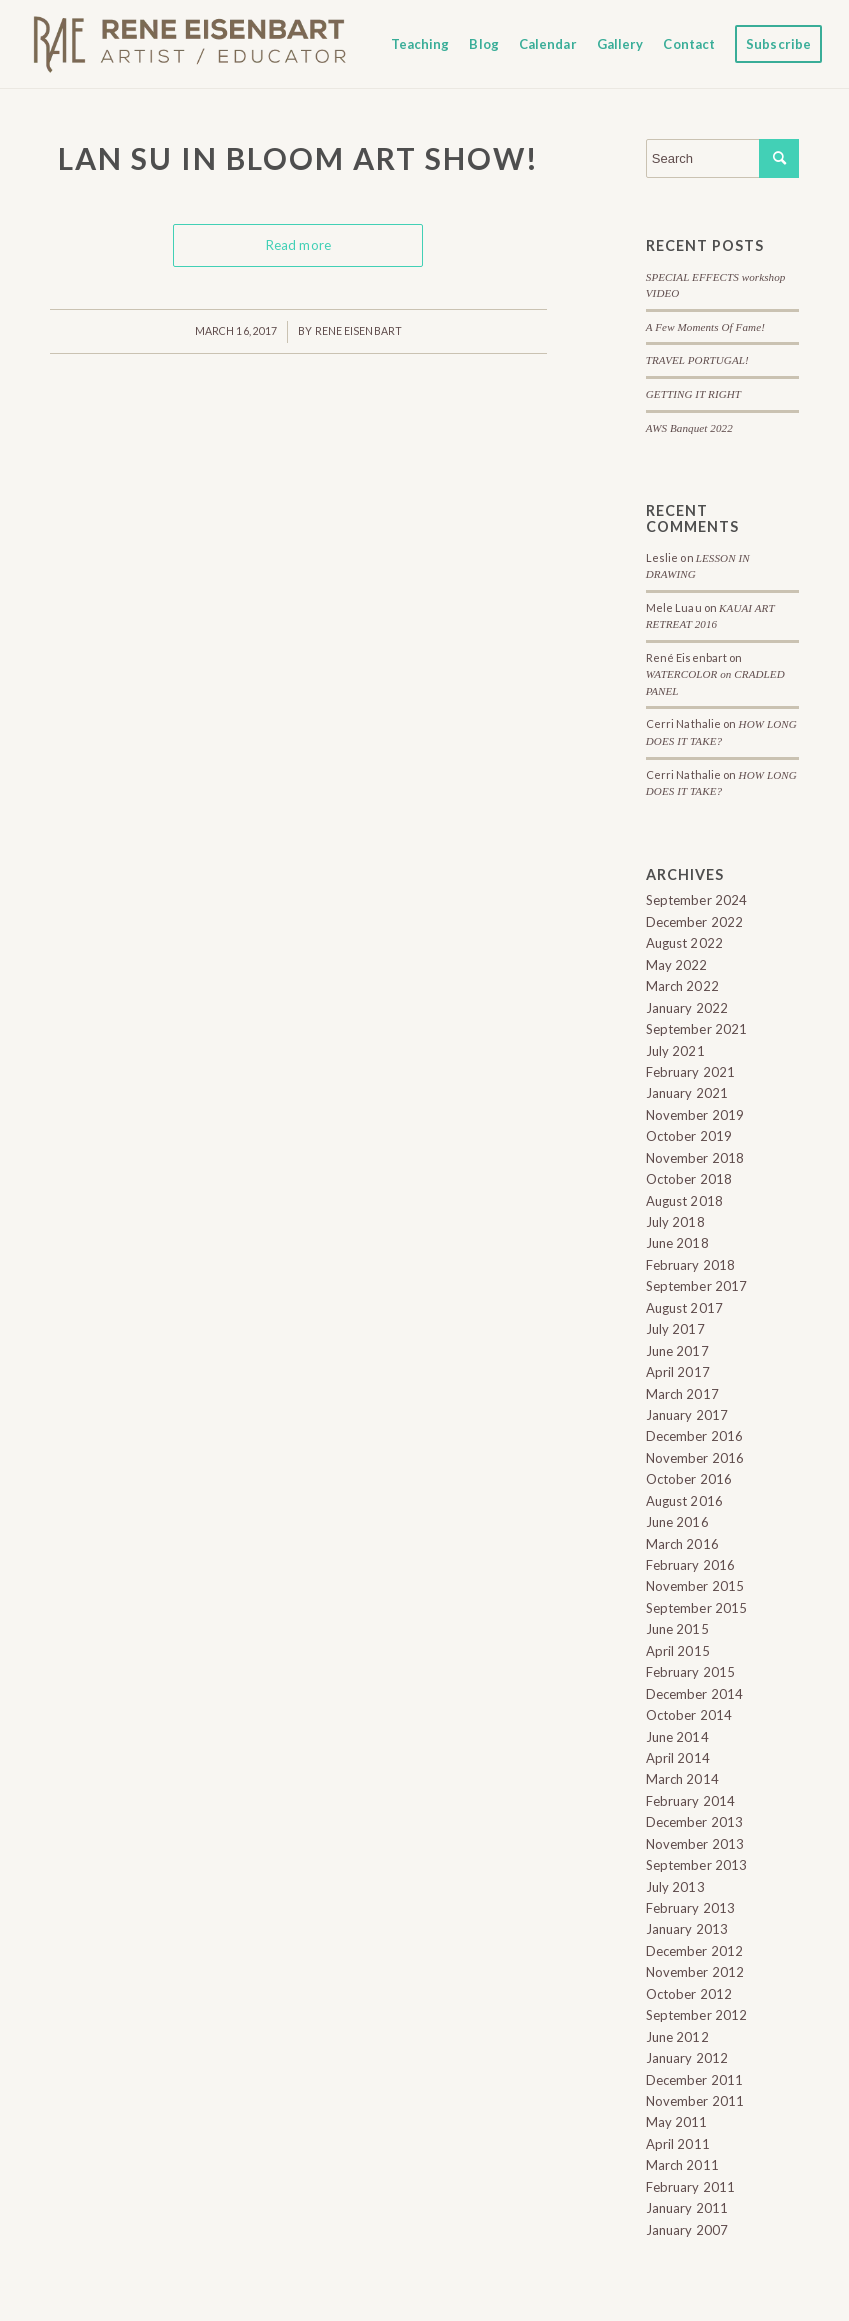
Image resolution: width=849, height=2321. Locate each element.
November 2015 (695, 1586)
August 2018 (684, 1201)
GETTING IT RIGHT (693, 394)
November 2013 (695, 1844)
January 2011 (687, 2208)
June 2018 (677, 1243)
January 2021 (687, 1093)
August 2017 (684, 1308)
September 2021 (696, 1029)
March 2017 (682, 1394)
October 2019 (689, 1136)
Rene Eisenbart (358, 331)
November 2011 (695, 2101)
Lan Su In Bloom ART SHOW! (298, 158)
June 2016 (677, 1522)
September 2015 (696, 1608)
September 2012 (696, 2015)
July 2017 (675, 1329)
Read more (298, 245)
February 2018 (690, 1265)
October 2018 (689, 1179)
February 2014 (690, 1801)
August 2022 (684, 943)
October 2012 (689, 1994)
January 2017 (687, 1415)
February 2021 (690, 1072)
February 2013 (690, 1908)
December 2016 (694, 1436)
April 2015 (678, 1651)
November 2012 (695, 1972)
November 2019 (695, 1115)
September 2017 (696, 1286)
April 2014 (678, 1758)
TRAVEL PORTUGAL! (697, 360)
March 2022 (682, 986)
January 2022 (687, 1008)
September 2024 (696, 900)
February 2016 (690, 1565)
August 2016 (684, 1501)
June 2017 (677, 1351)
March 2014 (682, 1779)
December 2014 (694, 1694)
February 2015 (690, 1672)
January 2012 (687, 2058)
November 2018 (695, 1158)
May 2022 (677, 965)
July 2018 (675, 1222)
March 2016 (682, 1544)
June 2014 (677, 1737)
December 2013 (694, 1822)
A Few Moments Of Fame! (705, 327)
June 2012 (677, 2037)
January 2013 (687, 1929)
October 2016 (689, 1479)
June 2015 (677, 1629)
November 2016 (695, 1458)
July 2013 (675, 1887)
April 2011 (678, 2144)
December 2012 (694, 1951)
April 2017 (678, 1372)
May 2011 (677, 2122)
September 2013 (696, 1865)
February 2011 (690, 2187)
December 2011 (694, 2080)
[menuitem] (420, 44)
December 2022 (694, 922)
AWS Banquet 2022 (689, 428)
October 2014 (689, 1715)
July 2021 (675, 1051)
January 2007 (687, 2230)
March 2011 (682, 2165)
